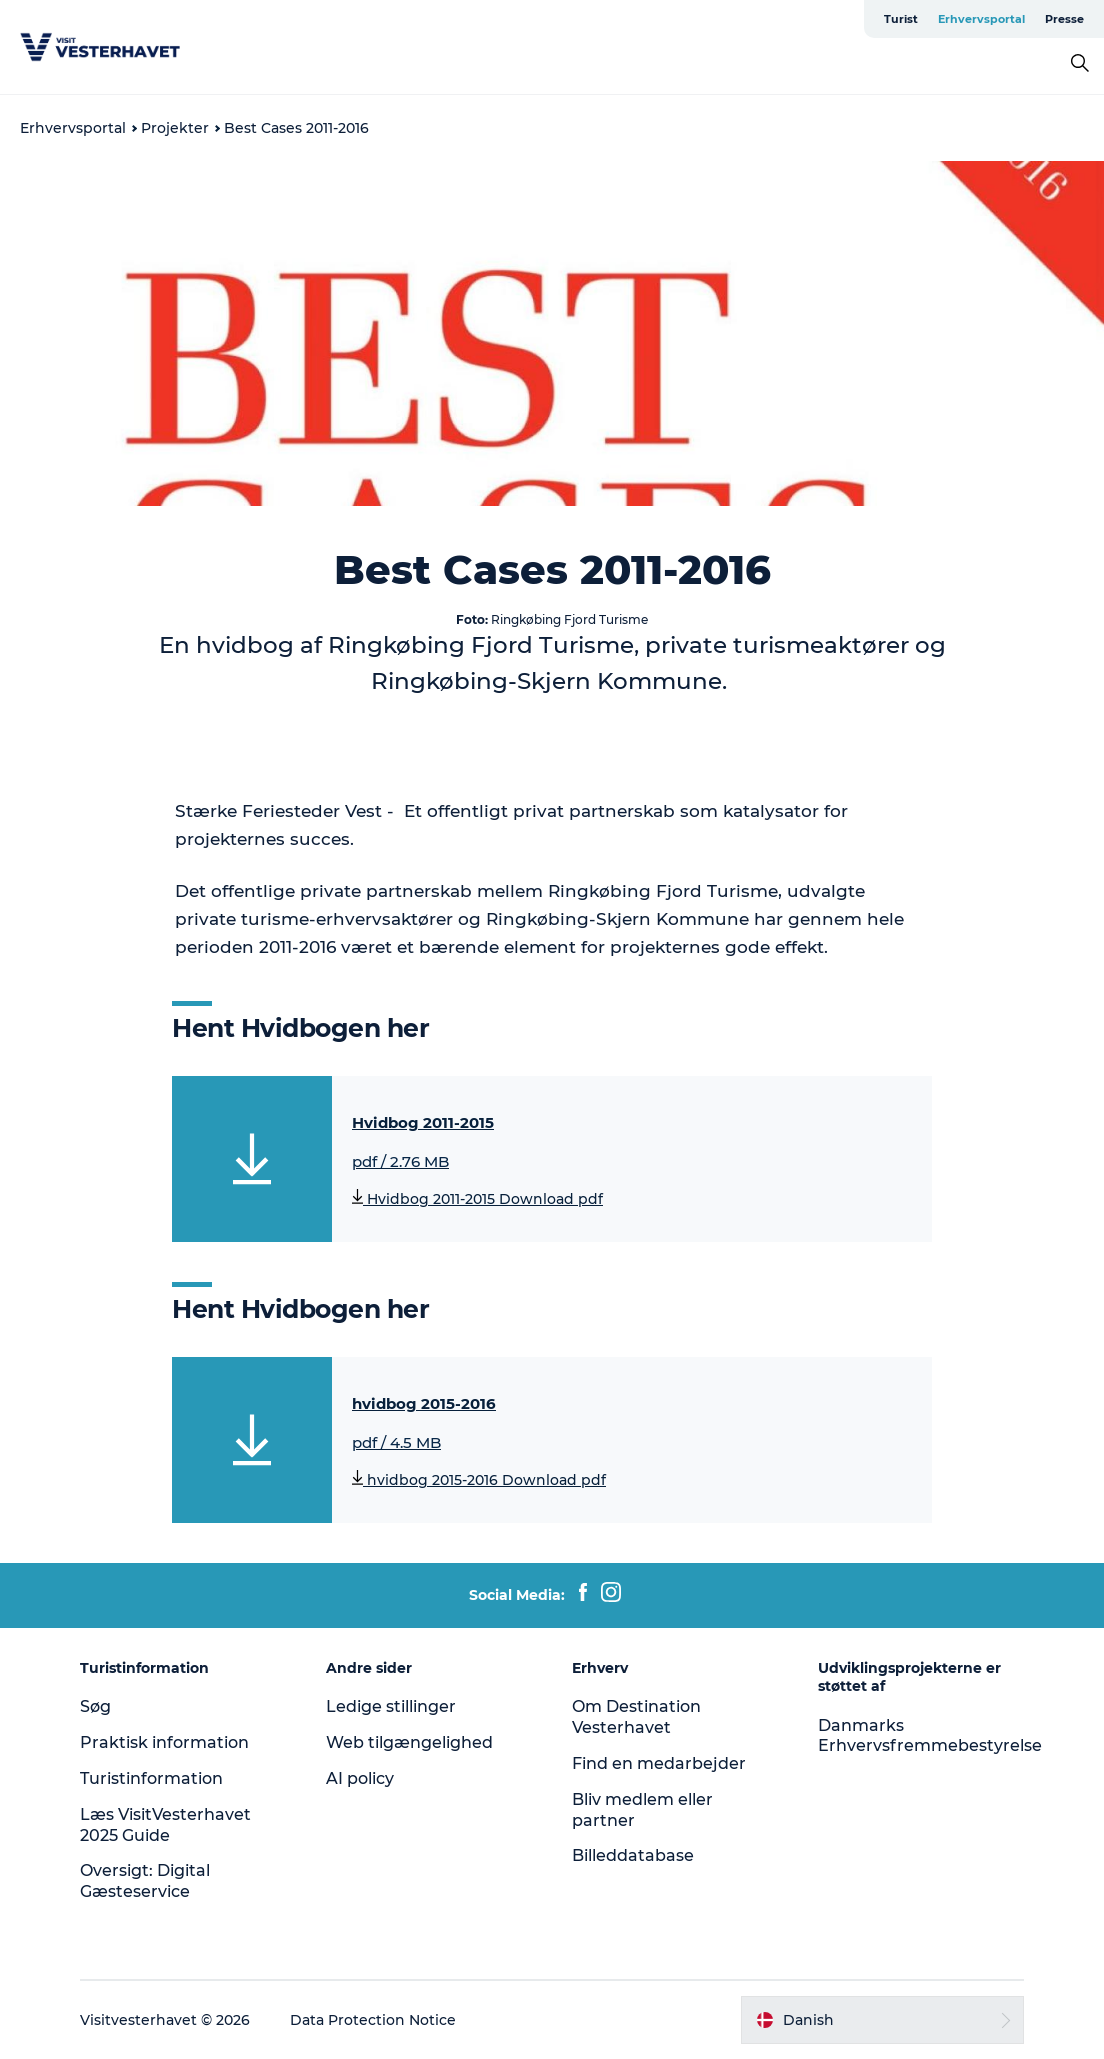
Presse (1064, 19)
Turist (901, 19)
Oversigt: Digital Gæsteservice (145, 1881)
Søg (95, 1706)
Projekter (175, 128)
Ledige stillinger (391, 1706)
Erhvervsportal (981, 19)
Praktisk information (164, 1742)
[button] (882, 2020)
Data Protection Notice (373, 2020)
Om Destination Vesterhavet (636, 1717)
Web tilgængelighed (409, 1742)
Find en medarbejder (659, 1763)
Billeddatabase (633, 1855)
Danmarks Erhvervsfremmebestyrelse (930, 1736)
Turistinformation (151, 1778)
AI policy (360, 1778)
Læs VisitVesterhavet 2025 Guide (165, 1825)
